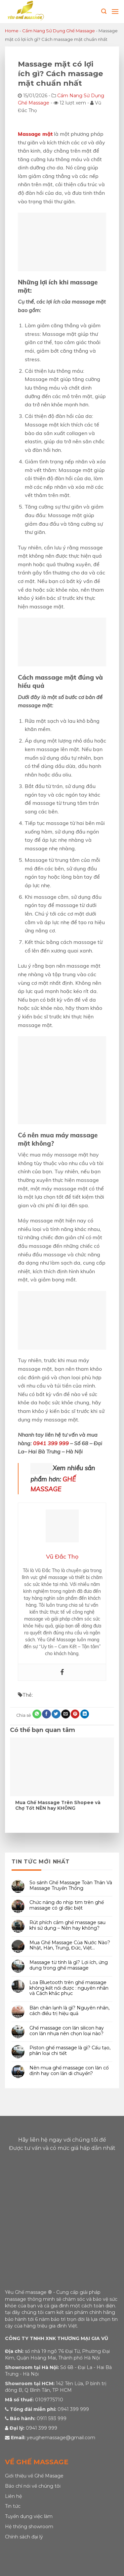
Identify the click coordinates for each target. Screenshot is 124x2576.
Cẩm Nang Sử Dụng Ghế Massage (58, 30)
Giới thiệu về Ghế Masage (34, 2476)
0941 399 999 (51, 1443)
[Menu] (115, 11)
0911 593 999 (51, 2418)
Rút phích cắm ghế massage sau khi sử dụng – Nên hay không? (67, 1925)
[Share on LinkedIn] (84, 1714)
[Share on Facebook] (46, 1714)
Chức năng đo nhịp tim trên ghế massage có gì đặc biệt (66, 1905)
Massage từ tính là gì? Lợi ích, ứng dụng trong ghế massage (68, 1965)
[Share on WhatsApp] (36, 1714)
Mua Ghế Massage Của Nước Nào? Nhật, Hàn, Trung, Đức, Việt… (69, 1945)
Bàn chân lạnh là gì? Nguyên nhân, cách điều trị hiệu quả (69, 2010)
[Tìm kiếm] (103, 11)
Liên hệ (13, 2496)
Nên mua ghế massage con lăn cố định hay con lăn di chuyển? (69, 2070)
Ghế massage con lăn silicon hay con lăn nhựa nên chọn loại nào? (66, 2030)
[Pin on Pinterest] (75, 1714)
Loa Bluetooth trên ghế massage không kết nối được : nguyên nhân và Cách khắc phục (68, 1988)
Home (12, 30)
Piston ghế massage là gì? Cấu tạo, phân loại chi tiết (69, 2051)
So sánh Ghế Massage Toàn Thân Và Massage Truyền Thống (70, 1885)
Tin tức (13, 2506)
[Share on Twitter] (56, 1714)
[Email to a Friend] (65, 1714)
